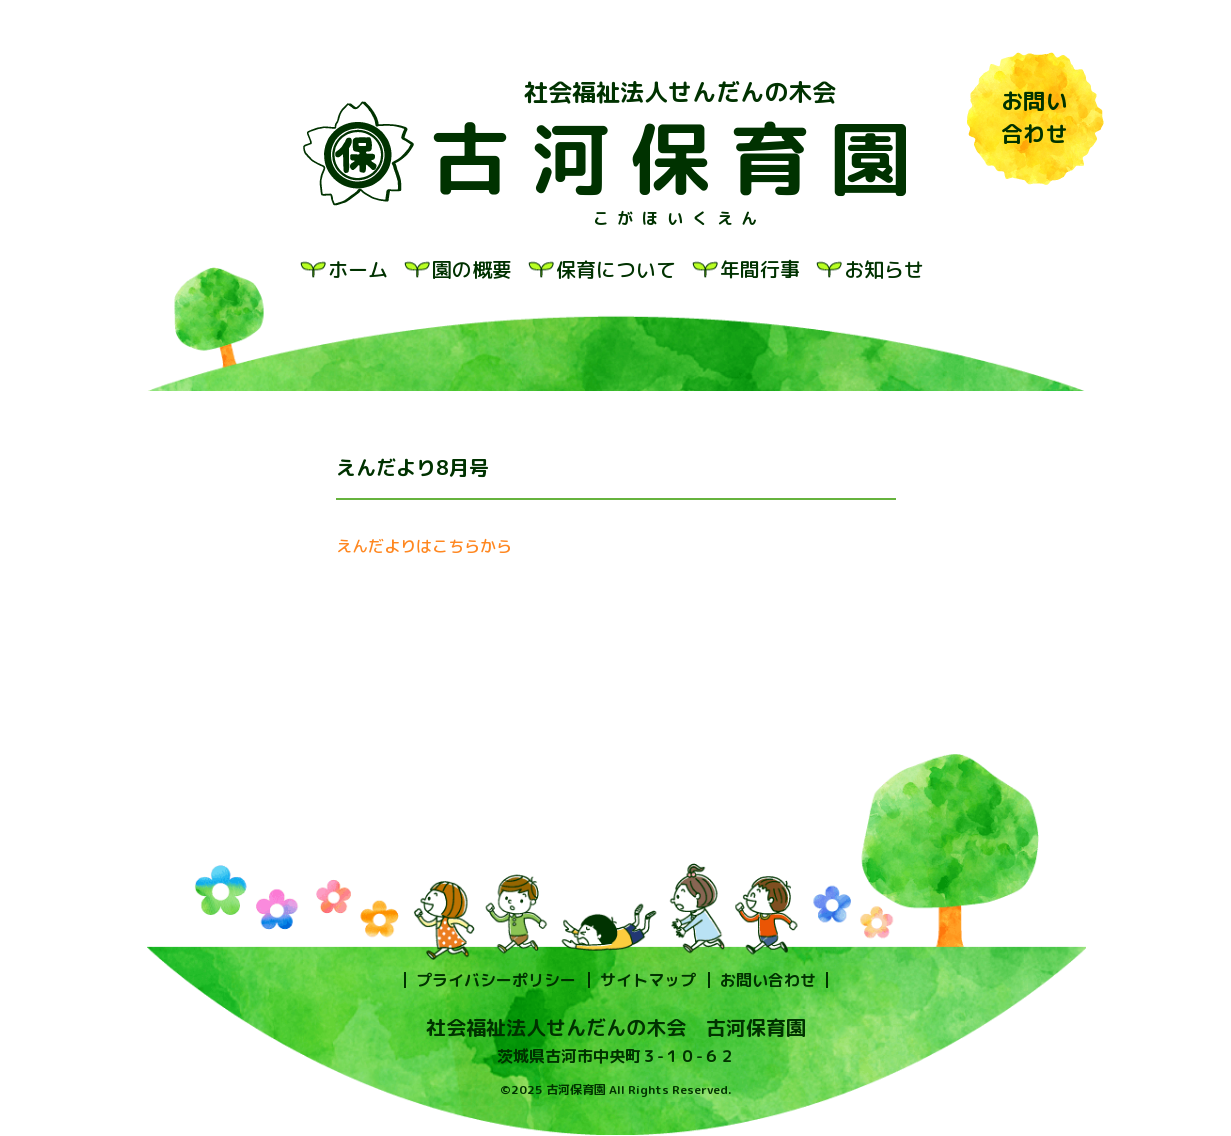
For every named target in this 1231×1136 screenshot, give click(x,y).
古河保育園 (680, 158)
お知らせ (884, 269)
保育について (616, 269)
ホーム (358, 269)
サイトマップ (648, 980)
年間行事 (760, 269)
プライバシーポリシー (496, 980)
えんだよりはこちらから (424, 546)
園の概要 (472, 269)
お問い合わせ (768, 980)
